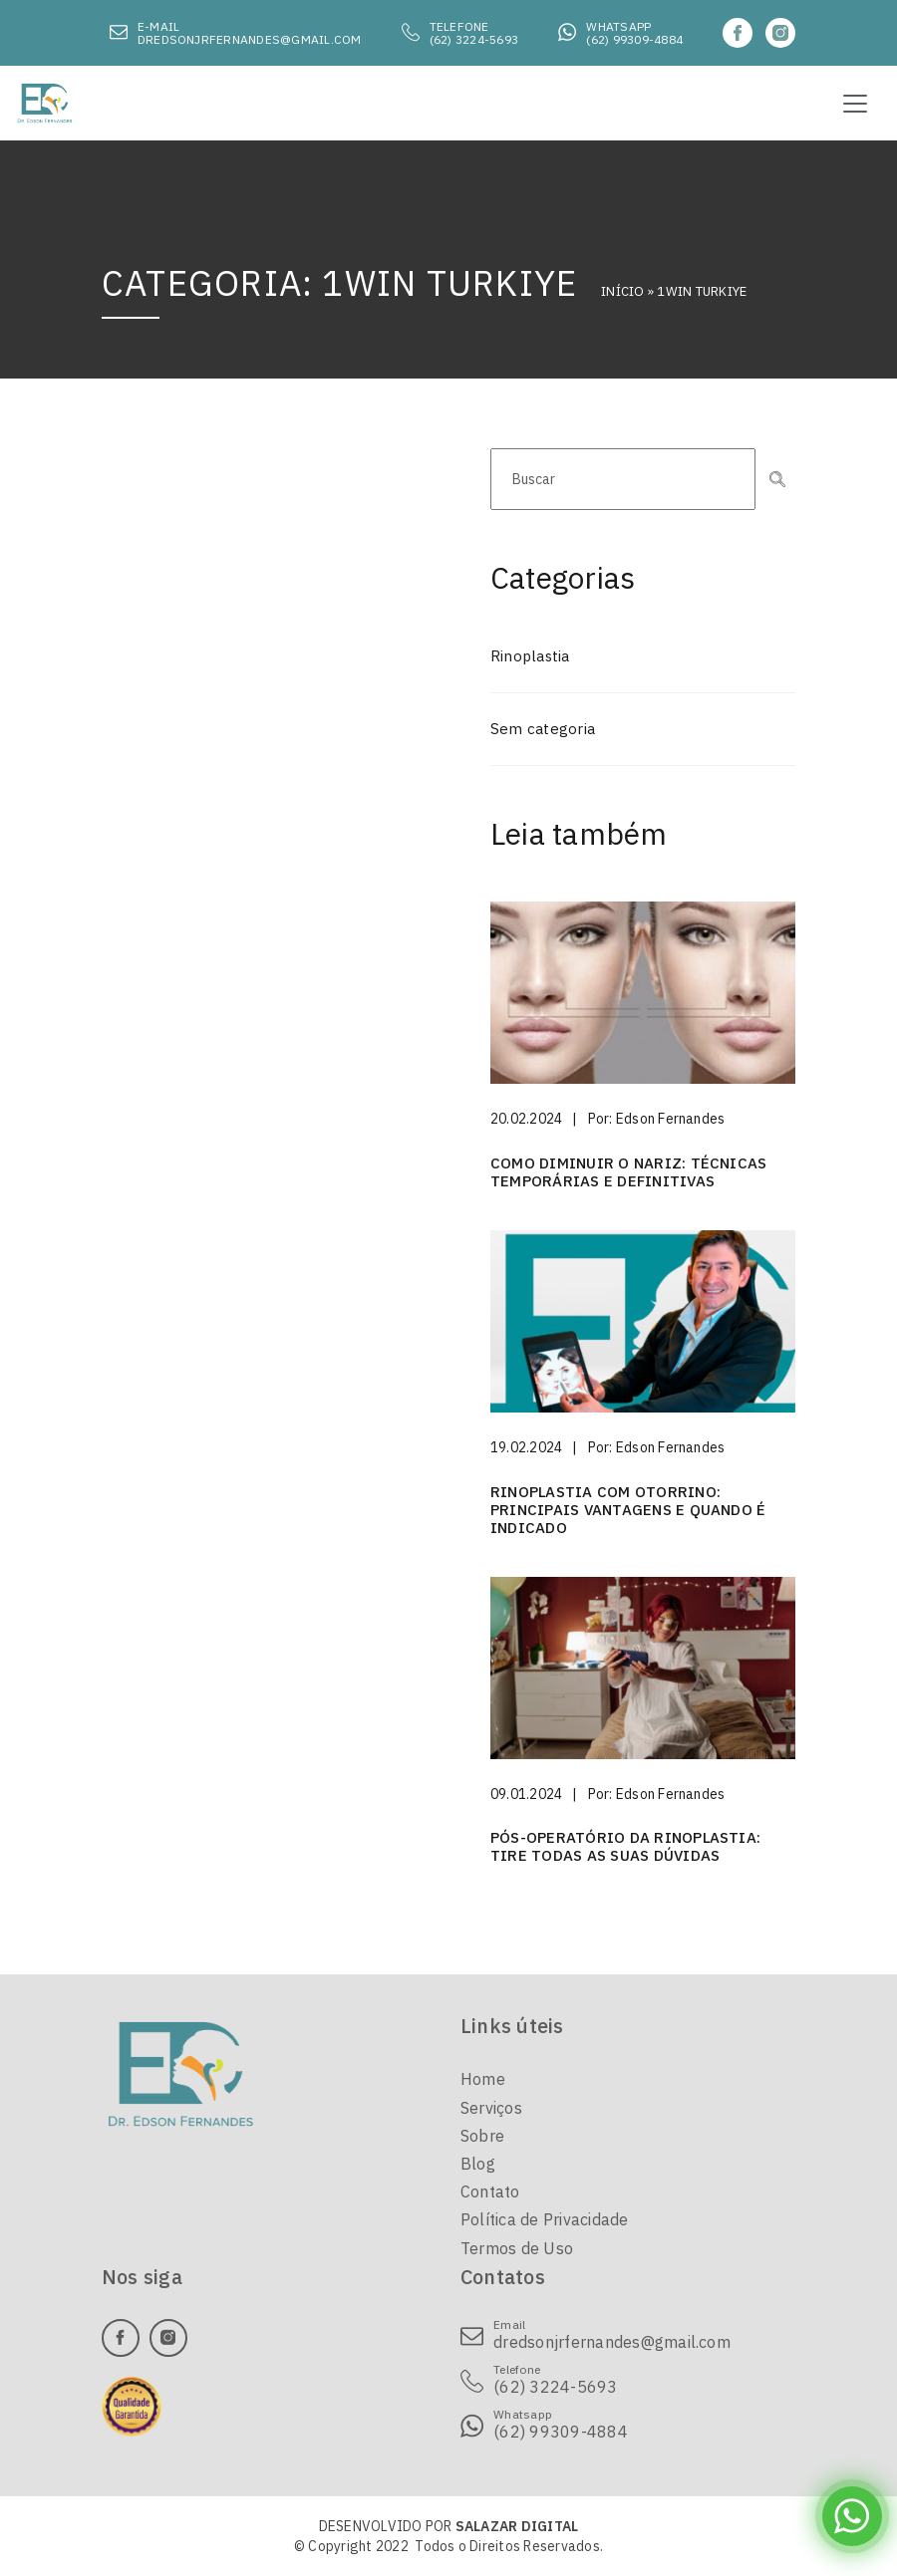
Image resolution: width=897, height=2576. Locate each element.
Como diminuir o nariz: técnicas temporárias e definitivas (628, 1172)
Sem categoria (542, 728)
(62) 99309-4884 (634, 39)
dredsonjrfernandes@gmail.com (250, 39)
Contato (490, 2191)
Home (482, 2079)
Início (622, 291)
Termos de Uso (516, 2248)
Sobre (482, 2136)
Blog (477, 2164)
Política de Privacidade (544, 2219)
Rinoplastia (530, 655)
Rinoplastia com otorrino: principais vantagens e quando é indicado (627, 1509)
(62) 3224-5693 (474, 39)
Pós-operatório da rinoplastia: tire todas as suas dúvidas (625, 1846)
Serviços (491, 2108)
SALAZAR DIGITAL (517, 2526)
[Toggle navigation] (855, 104)
